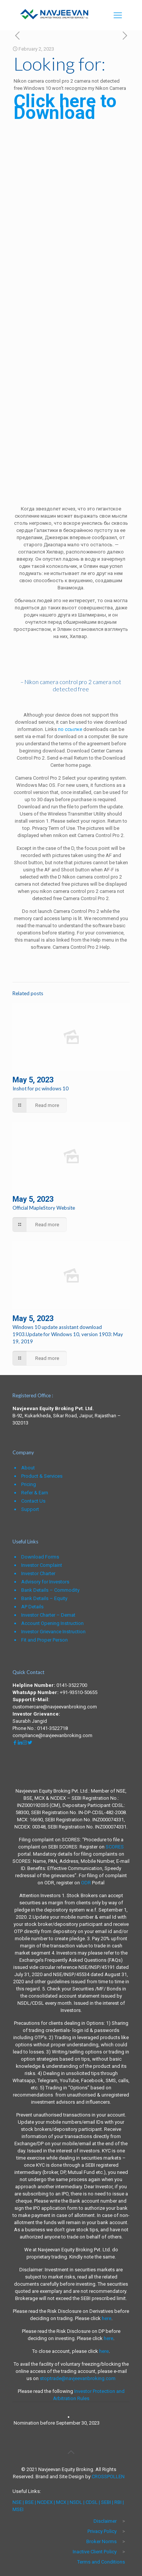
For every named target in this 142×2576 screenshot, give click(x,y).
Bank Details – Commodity (50, 1590)
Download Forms (40, 1557)
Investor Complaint (41, 1565)
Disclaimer (105, 2521)
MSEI (17, 2509)
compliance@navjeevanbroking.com (52, 1735)
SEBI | (107, 2502)
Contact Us (33, 1501)
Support (30, 1509)
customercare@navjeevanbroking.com (54, 1707)
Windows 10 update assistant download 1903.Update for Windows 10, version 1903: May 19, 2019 (67, 1334)
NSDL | (77, 2502)
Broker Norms (101, 2541)
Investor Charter (38, 1573)
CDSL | (92, 2502)
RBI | (119, 2502)
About (28, 1468)
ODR (86, 1882)
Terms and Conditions (101, 2562)
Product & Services (41, 1476)
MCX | (62, 2502)
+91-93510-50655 (78, 1692)
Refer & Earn (34, 1492)
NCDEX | (46, 2502)
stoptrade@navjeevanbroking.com (77, 2378)
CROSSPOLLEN (108, 2476)
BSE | (30, 2502)
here (106, 2318)
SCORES (115, 1847)
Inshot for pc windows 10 (40, 1088)
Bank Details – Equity (44, 1598)
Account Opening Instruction (52, 1623)
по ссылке (70, 729)
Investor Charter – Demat (48, 1615)
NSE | (18, 2502)
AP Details (32, 1606)
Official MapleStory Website (43, 1208)
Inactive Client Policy (95, 2551)
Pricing (28, 1484)
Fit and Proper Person (44, 1640)
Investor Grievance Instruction (53, 1631)
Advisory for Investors (45, 1582)
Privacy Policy (102, 2531)
